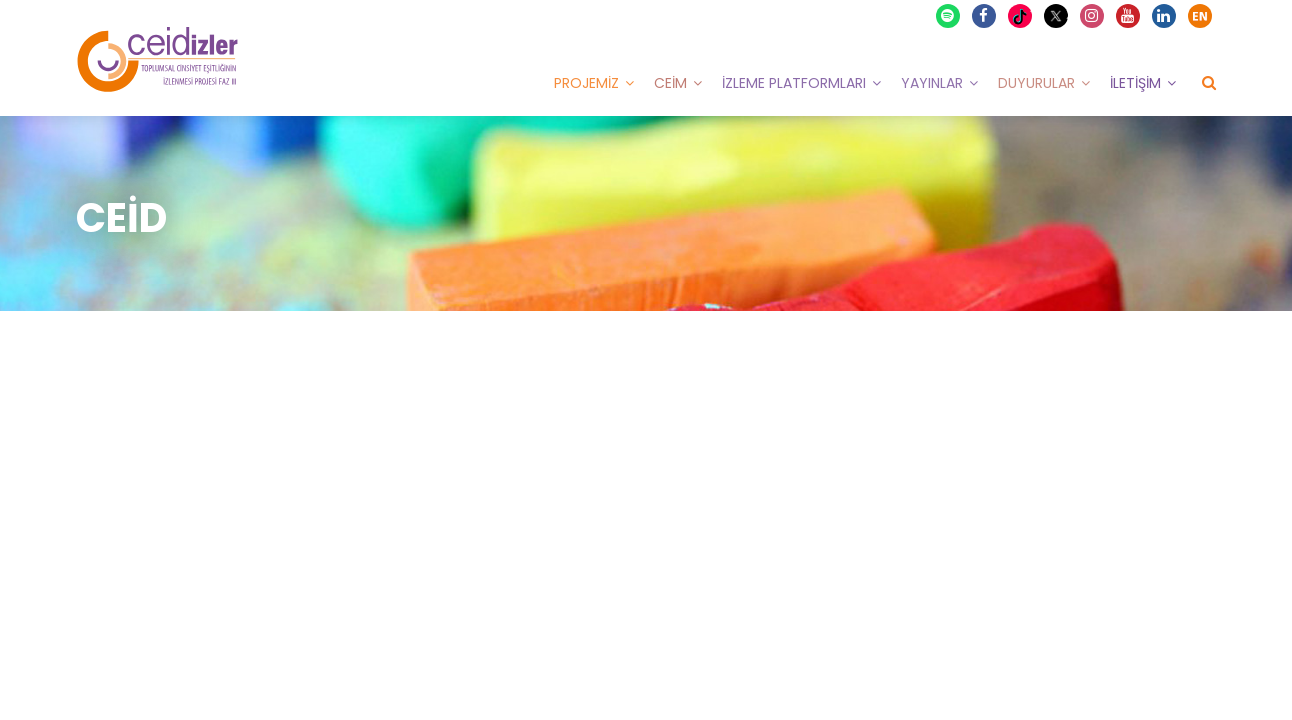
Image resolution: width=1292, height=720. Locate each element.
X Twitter (1058, 14)
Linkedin (1165, 16)
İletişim (1135, 83)
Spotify (949, 16)
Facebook (985, 16)
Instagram (1093, 16)
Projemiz (586, 83)
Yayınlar (932, 83)
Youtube (1129, 16)
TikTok (1022, 16)
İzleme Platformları (794, 83)
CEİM (670, 83)
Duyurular (1036, 83)
